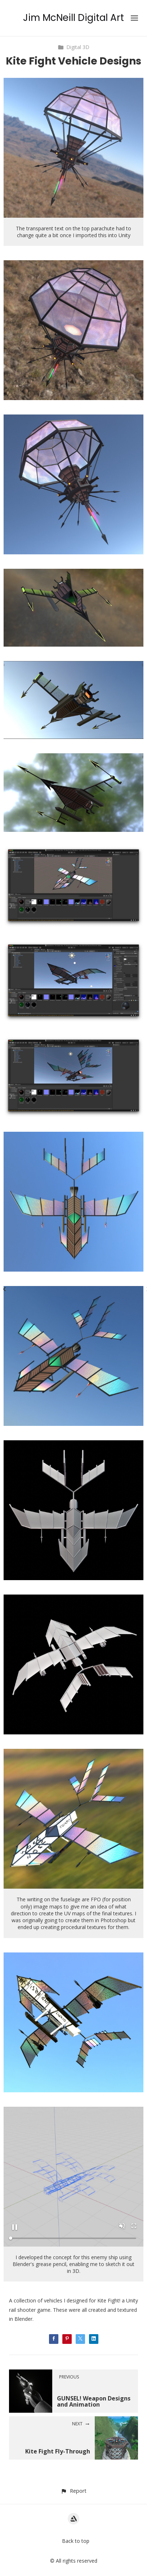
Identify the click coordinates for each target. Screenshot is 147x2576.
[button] (73, 2490)
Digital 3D (73, 47)
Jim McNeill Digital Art (73, 17)
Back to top (75, 2540)
